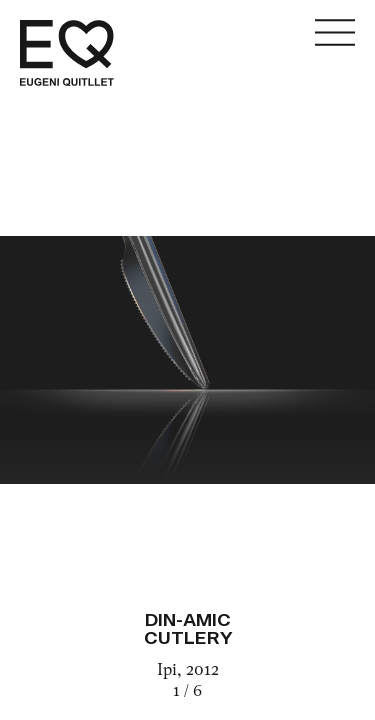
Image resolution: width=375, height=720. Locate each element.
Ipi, (171, 671)
